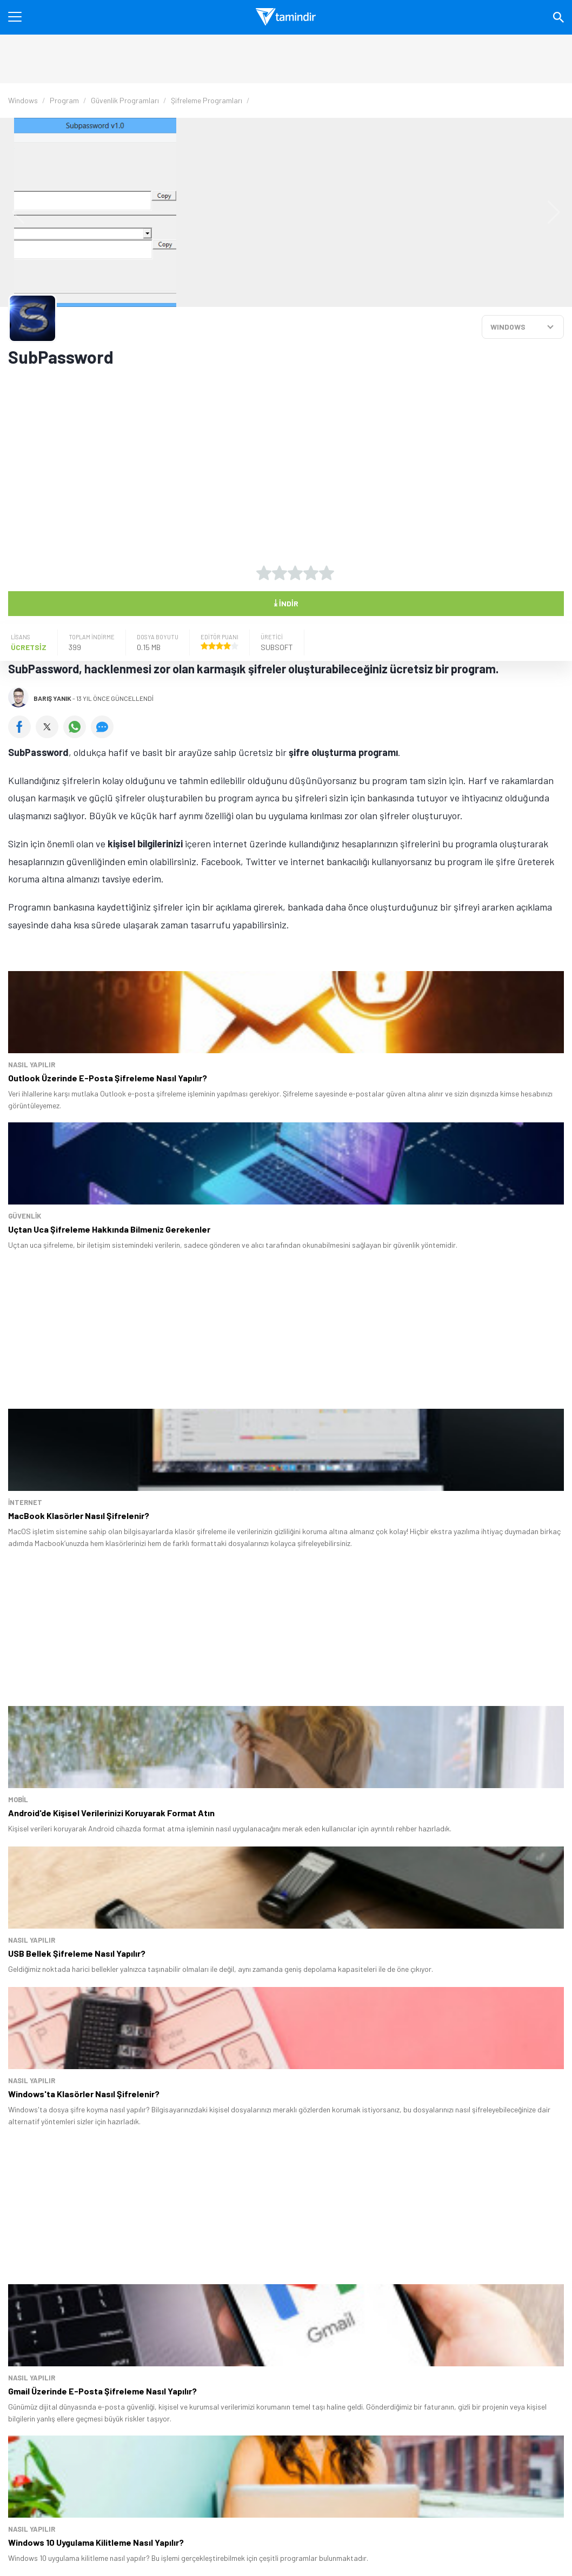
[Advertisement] (246, 458)
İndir (286, 602)
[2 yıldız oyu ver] (279, 572)
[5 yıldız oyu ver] (326, 572)
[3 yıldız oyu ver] (295, 572)
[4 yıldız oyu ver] (310, 572)
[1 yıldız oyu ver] (263, 572)
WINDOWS (508, 326)
